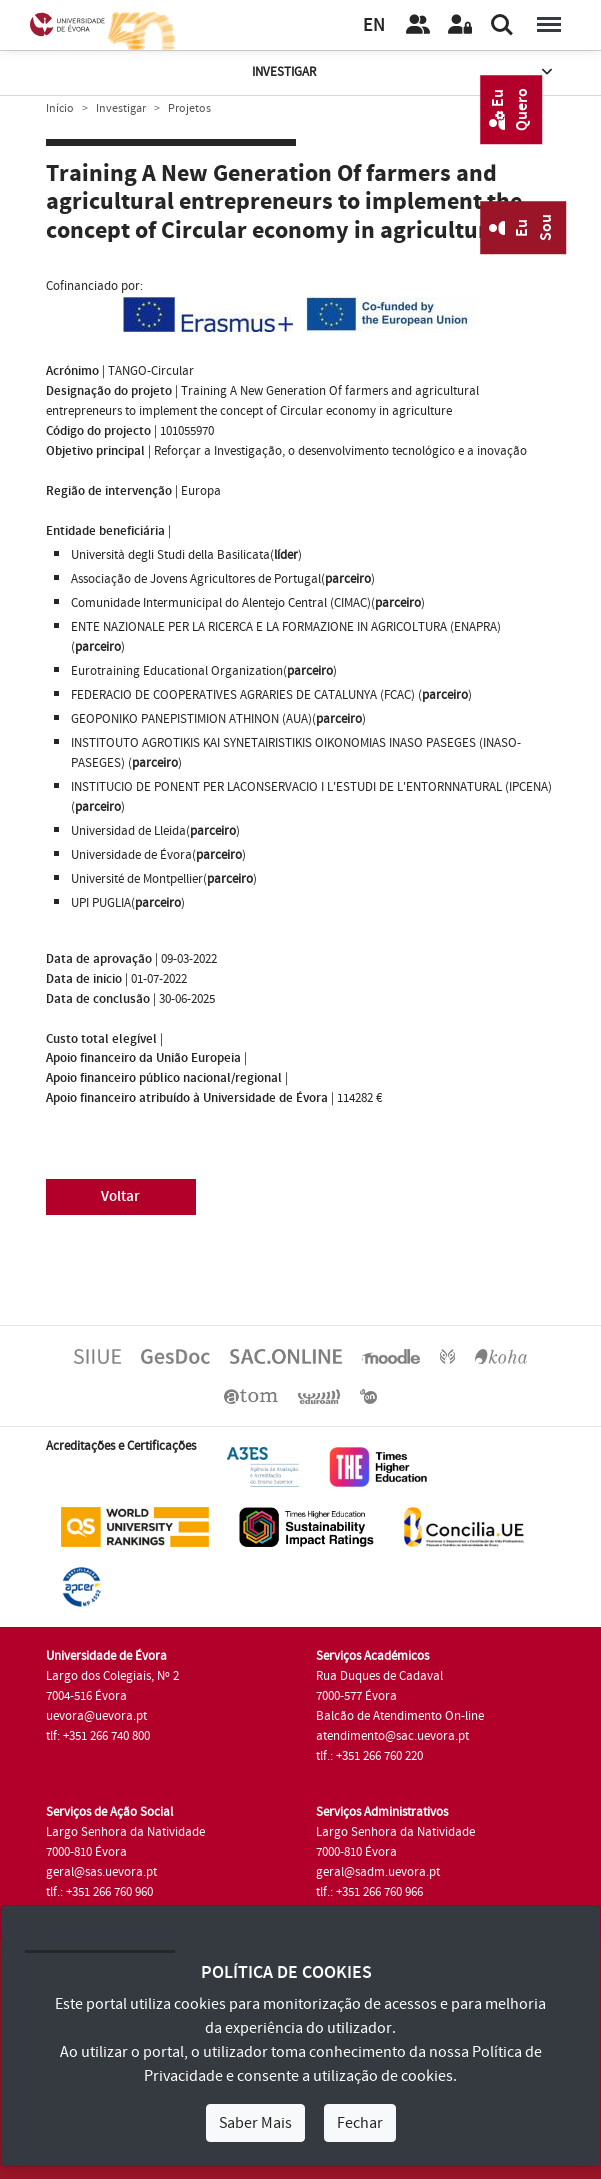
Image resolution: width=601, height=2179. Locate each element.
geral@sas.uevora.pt (101, 1872)
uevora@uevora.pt (96, 1716)
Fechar (360, 2123)
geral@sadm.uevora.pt (378, 1872)
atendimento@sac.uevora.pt (392, 1736)
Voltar (120, 1196)
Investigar (404, 72)
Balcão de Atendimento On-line (400, 1716)
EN (374, 25)
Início (60, 108)
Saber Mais (255, 2123)
